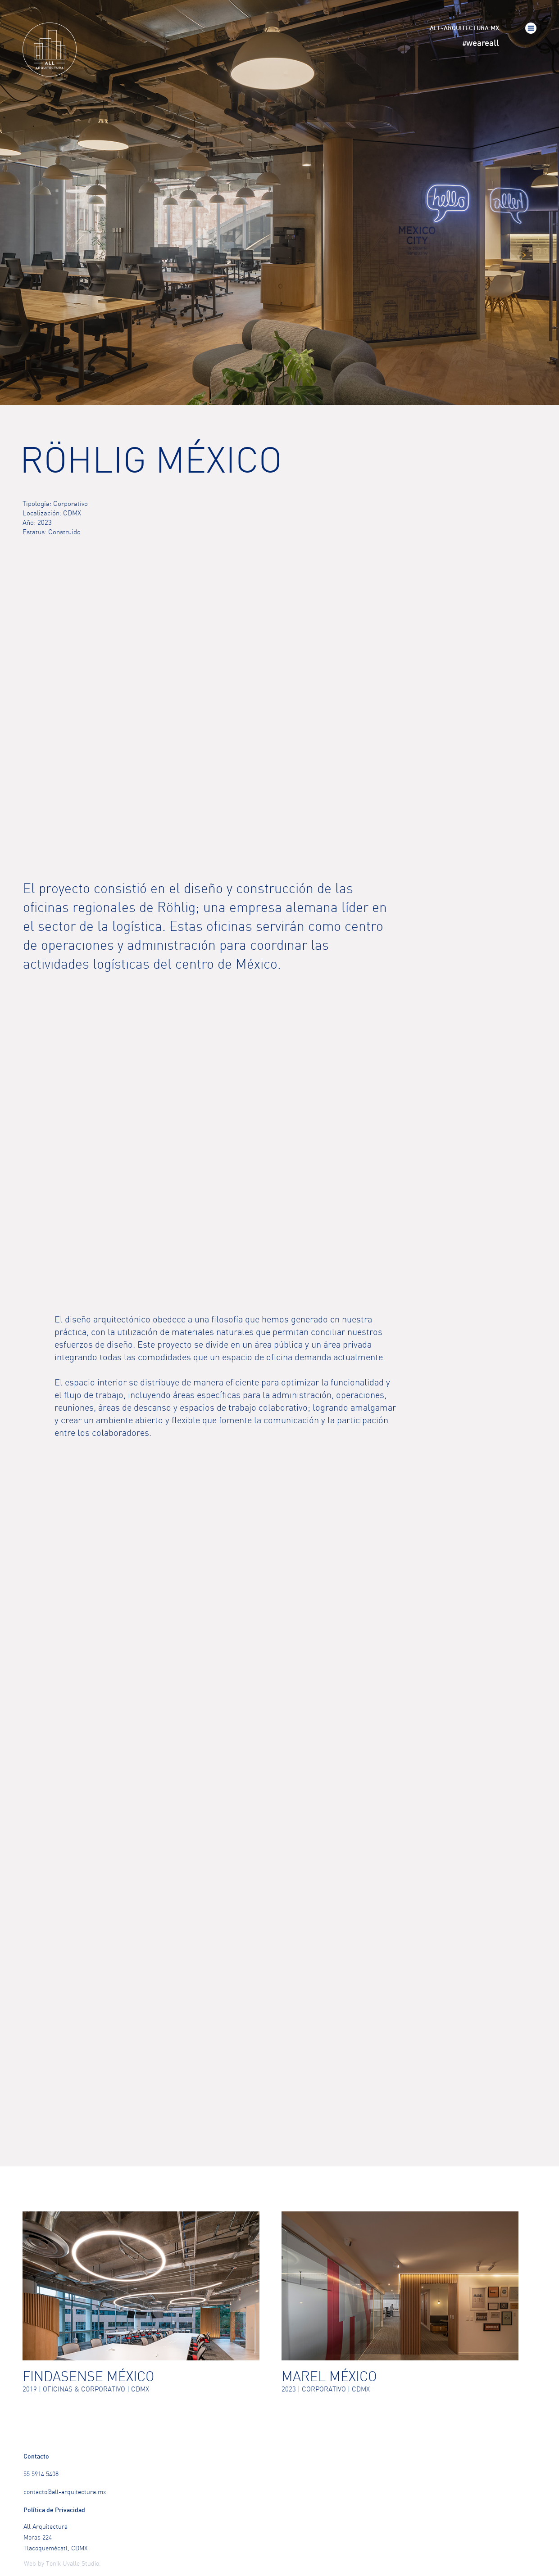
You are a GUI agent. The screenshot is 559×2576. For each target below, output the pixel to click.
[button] (530, 28)
